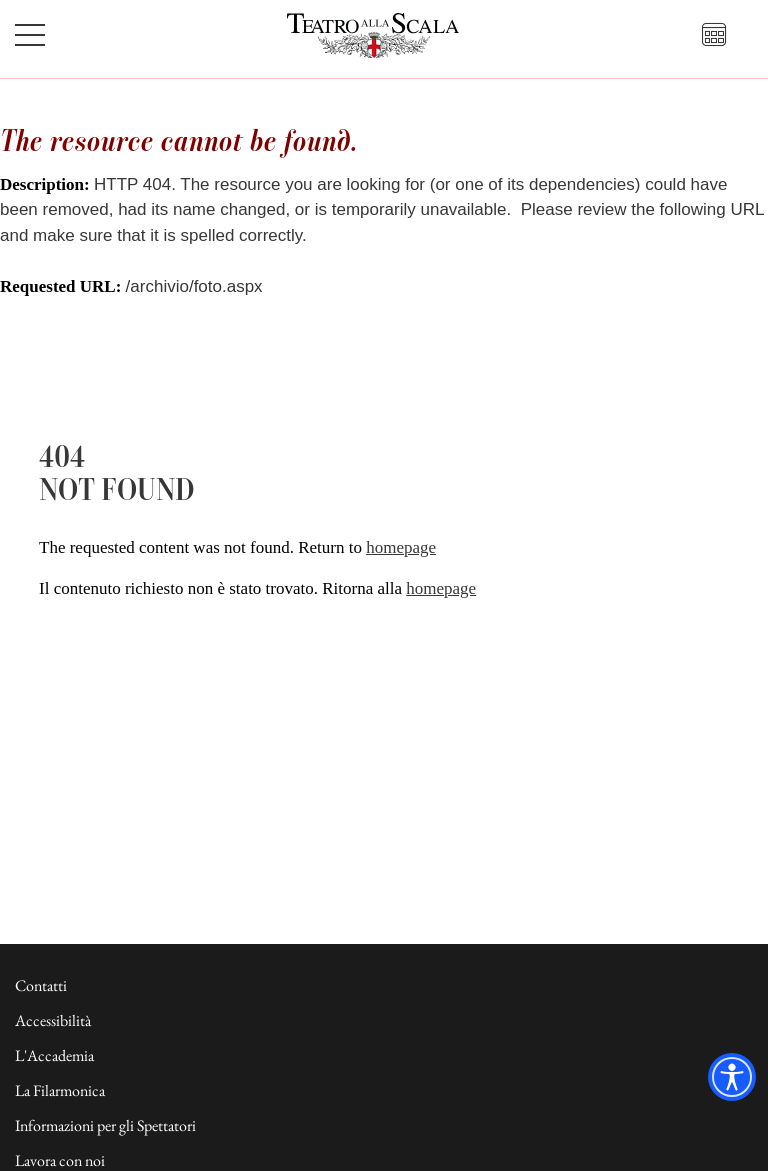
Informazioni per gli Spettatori (105, 1125)
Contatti (41, 985)
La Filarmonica (60, 1090)
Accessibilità (53, 1020)
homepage (401, 547)
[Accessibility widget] (732, 1077)
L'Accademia (54, 1055)
